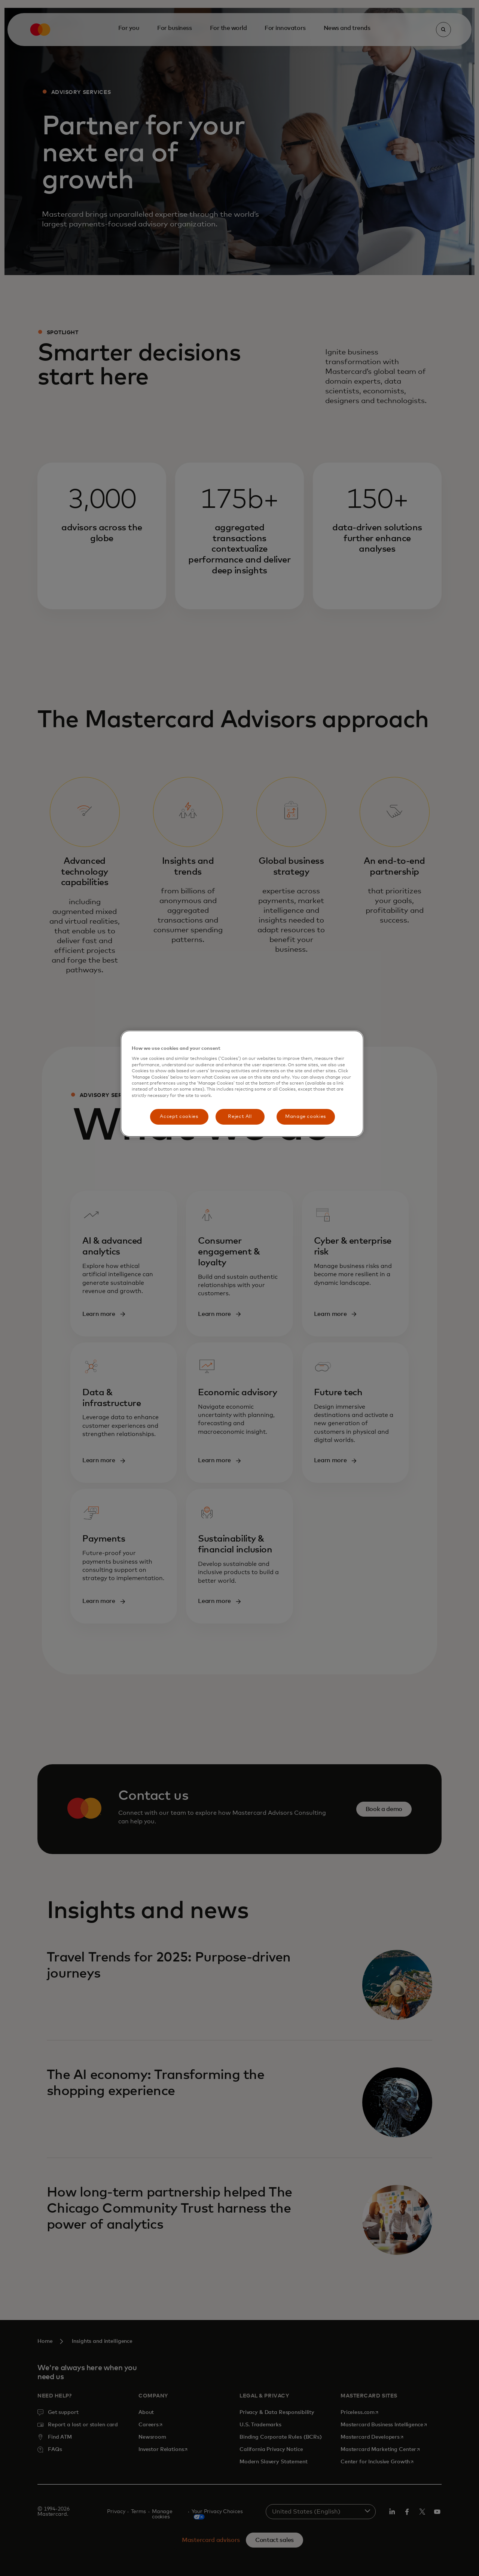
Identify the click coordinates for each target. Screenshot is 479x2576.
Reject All (240, 1116)
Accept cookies (179, 1116)
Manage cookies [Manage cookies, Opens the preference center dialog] (305, 1116)
